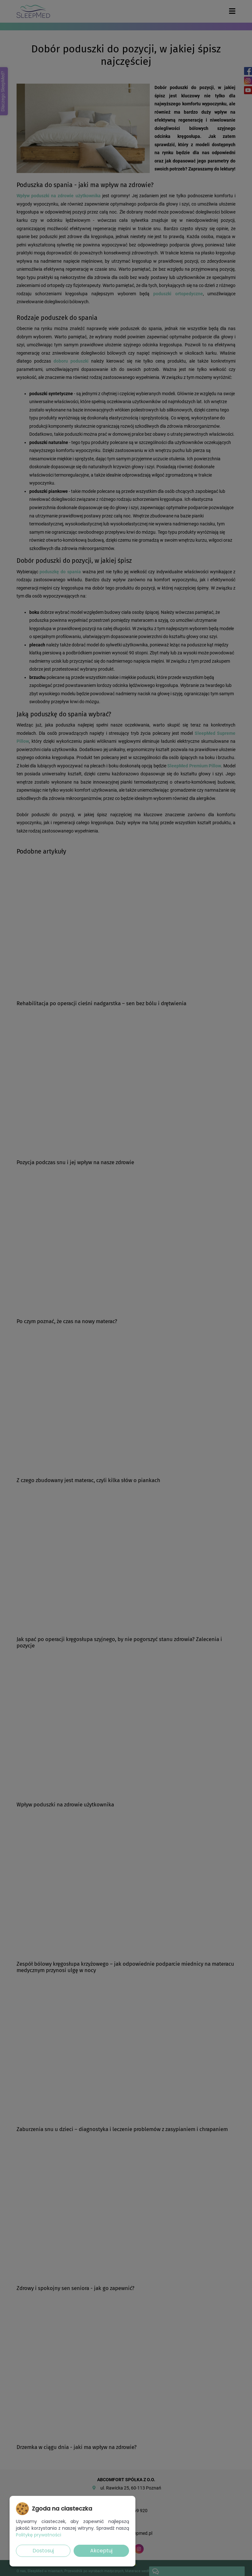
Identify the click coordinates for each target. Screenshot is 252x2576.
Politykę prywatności (38, 2535)
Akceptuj (101, 2550)
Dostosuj (43, 2550)
